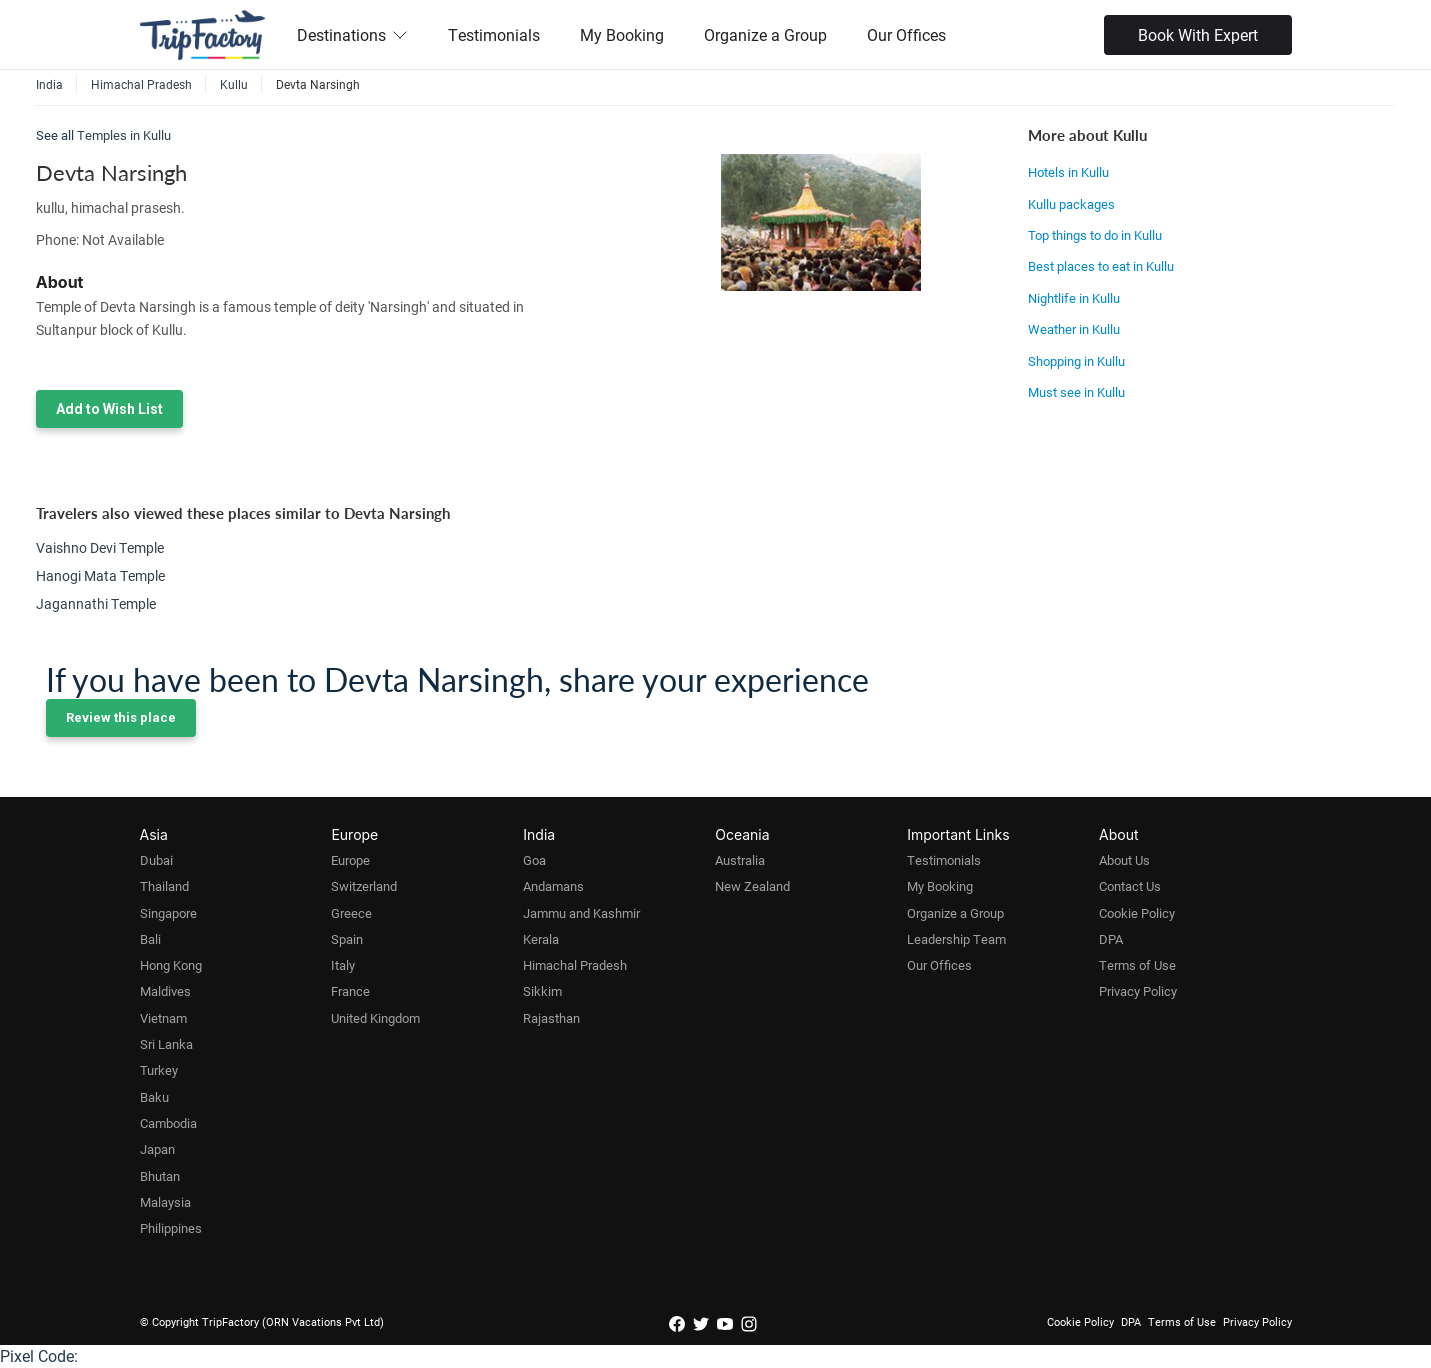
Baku (154, 1097)
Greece (351, 913)
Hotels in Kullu (1068, 172)
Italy (343, 965)
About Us (1124, 860)
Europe (350, 860)
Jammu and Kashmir (581, 913)
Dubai (156, 860)
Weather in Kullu (1074, 329)
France (350, 991)
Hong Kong (171, 965)
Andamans (553, 886)
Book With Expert (1198, 34)
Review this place (121, 717)
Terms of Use (1137, 965)
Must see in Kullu (1076, 392)
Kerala (541, 939)
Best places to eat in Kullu (1101, 266)
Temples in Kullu (124, 135)
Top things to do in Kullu (1095, 235)
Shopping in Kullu (1076, 361)
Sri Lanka (166, 1044)
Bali (150, 939)
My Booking (622, 34)
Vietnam (163, 1018)
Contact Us (1130, 886)
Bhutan (160, 1176)
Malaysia (165, 1202)
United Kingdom (375, 1018)
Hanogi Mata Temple (100, 575)
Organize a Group (765, 34)
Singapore (168, 913)
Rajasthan (551, 1018)
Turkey (159, 1070)
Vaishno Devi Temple (100, 547)
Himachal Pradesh (575, 965)
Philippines (171, 1228)
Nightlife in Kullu (1074, 298)
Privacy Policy (1138, 991)
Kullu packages (1071, 204)
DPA (1111, 939)
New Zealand (752, 886)
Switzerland (364, 886)
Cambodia (168, 1123)
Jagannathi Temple (96, 603)
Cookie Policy (1137, 913)
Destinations (352, 34)
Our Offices (906, 34)
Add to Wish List (109, 409)
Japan (157, 1149)
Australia (740, 860)
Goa (534, 860)
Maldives (165, 991)
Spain (347, 939)
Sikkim (542, 991)
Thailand (164, 886)
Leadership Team (956, 939)
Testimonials (494, 34)
